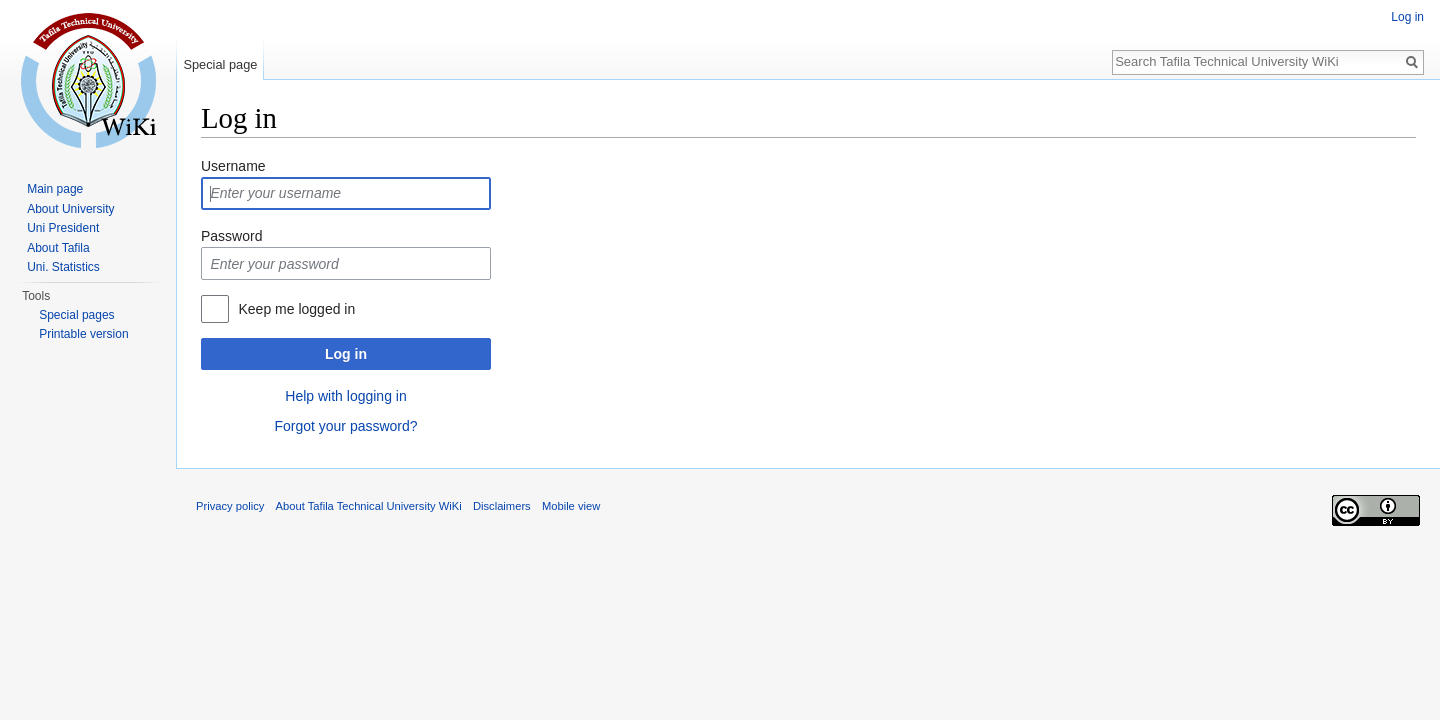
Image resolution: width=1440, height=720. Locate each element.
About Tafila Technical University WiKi (369, 506)
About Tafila (58, 248)
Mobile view (571, 506)
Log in (346, 354)
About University (70, 209)
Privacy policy (230, 506)
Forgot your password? (345, 426)
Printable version (83, 334)
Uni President (63, 228)
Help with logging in (345, 396)
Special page (220, 64)
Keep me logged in (296, 309)
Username (233, 166)
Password (231, 236)
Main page (55, 189)
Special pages (76, 315)
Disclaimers (502, 506)
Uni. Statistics (63, 267)
